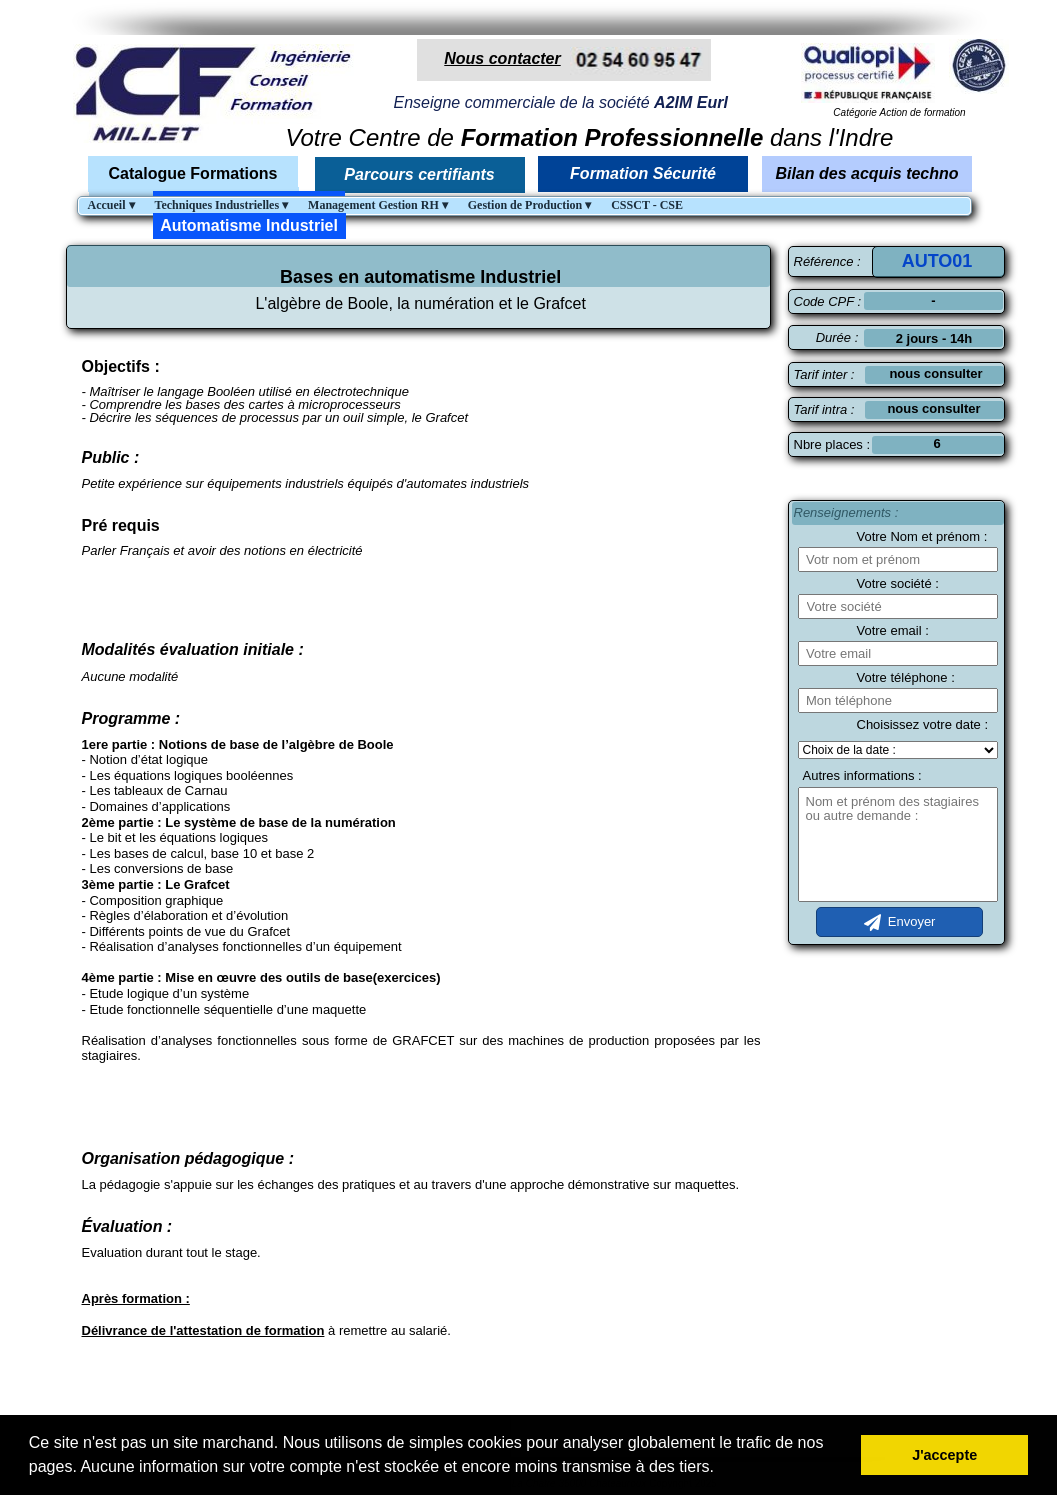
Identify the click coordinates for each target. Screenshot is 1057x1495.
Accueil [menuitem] (111, 205)
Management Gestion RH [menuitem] (378, 205)
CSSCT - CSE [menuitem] (647, 205)
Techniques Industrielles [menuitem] (222, 205)
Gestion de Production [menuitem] (529, 205)
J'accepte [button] (944, 1455)
